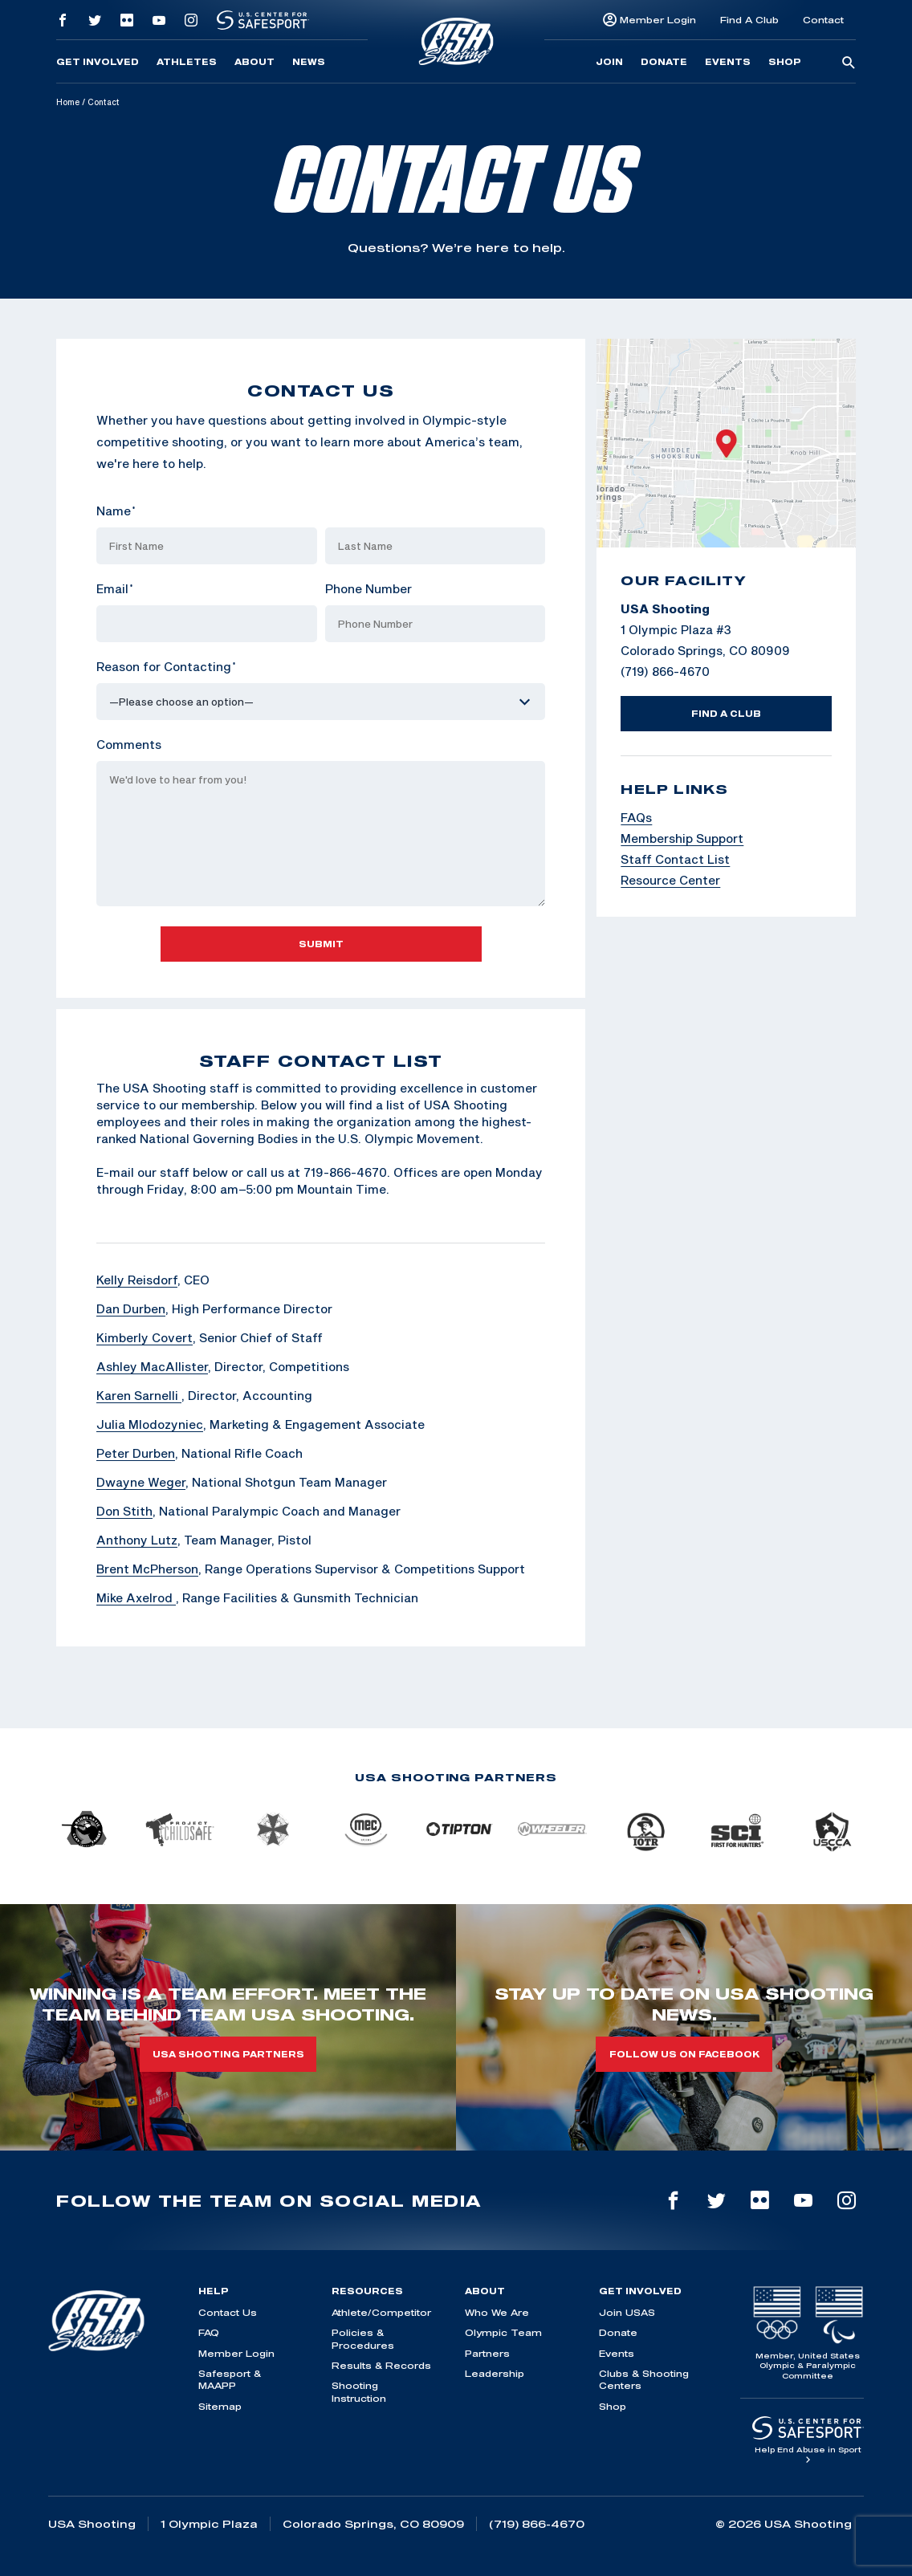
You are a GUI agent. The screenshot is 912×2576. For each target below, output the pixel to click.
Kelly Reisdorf (136, 1279)
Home (67, 102)
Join (609, 62)
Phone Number (368, 588)
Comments (128, 744)
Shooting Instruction (359, 2391)
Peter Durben (135, 1453)
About (254, 62)
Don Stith (124, 1511)
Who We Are (497, 2312)
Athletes (187, 62)
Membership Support (682, 838)
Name (116, 510)
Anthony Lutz (136, 1539)
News (308, 62)
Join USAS (627, 2312)
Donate (664, 62)
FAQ (208, 2332)
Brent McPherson (147, 1568)
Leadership (494, 2373)
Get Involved (97, 62)
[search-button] (848, 63)
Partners (487, 2353)
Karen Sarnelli (138, 1395)
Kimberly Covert (144, 1337)
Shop (784, 62)
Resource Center (670, 880)
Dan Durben (130, 1308)
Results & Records (381, 2365)
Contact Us (227, 2312)
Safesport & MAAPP (229, 2379)
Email (114, 588)
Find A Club (749, 19)
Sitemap (220, 2406)
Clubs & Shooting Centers (644, 2379)
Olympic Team (503, 2332)
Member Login (658, 20)
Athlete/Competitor (381, 2312)
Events (728, 62)
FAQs (636, 817)
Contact (823, 19)
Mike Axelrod (136, 1597)
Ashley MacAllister (152, 1366)
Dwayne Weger (140, 1482)
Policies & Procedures (363, 2338)
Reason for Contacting (166, 666)
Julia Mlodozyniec (149, 1424)
